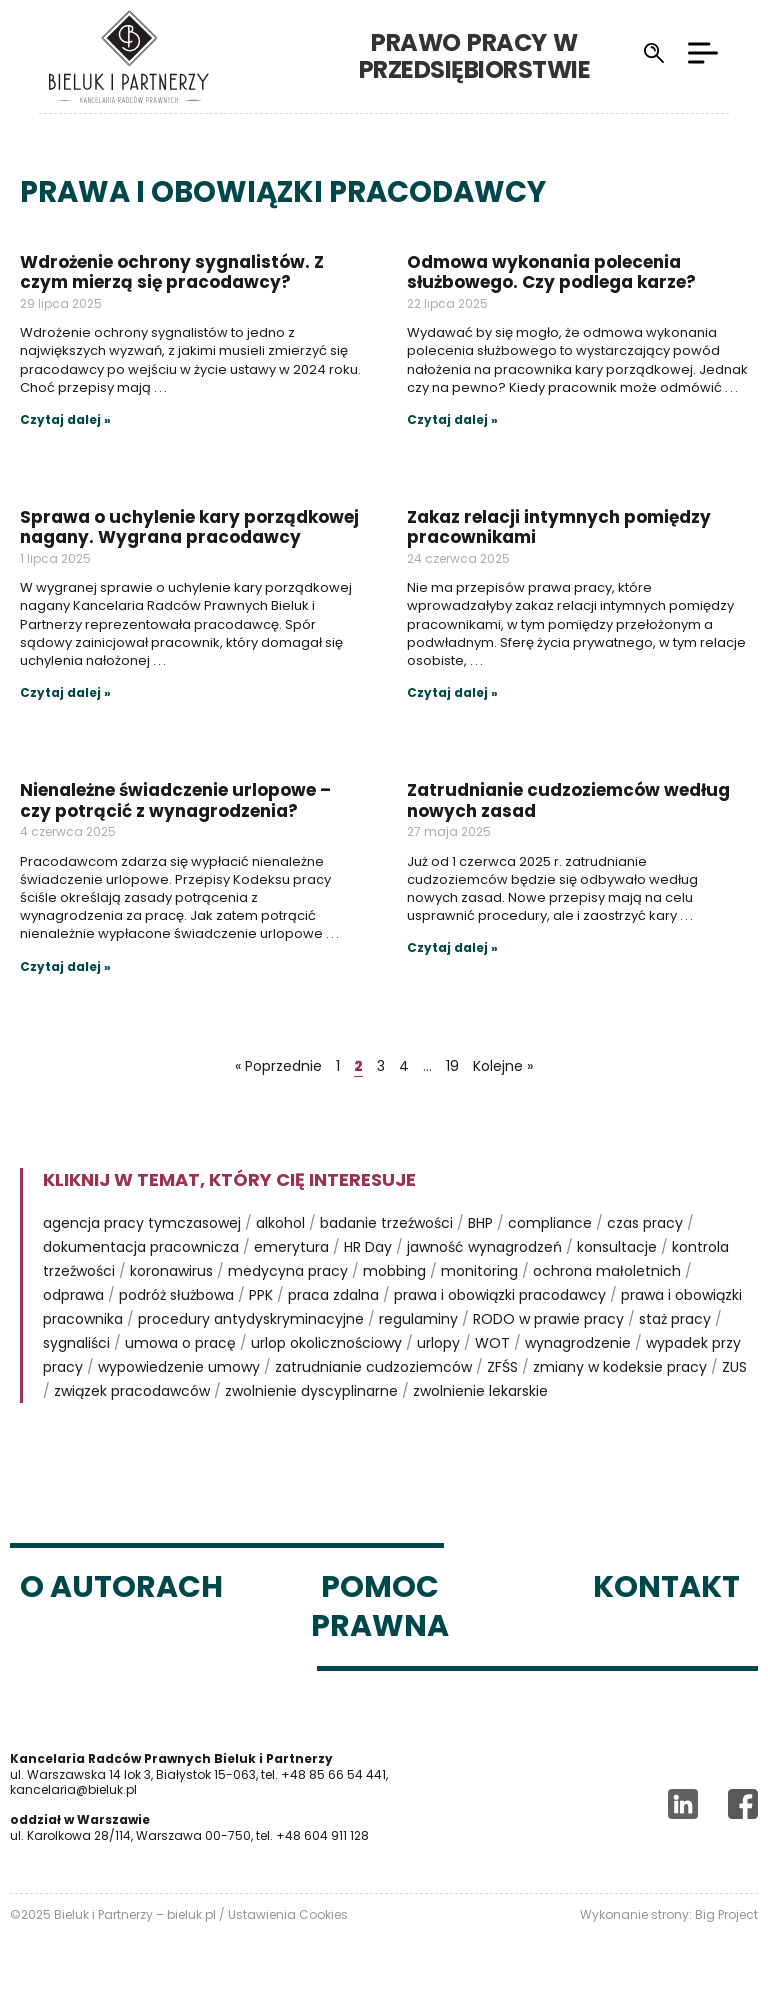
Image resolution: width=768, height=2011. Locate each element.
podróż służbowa (176, 1295)
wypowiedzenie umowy (179, 1367)
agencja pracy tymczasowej (142, 1223)
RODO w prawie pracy (548, 1319)
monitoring (479, 1271)
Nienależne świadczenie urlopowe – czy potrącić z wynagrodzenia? (175, 800)
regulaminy (418, 1319)
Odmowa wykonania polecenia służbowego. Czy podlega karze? (551, 272)
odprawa (73, 1295)
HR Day (368, 1247)
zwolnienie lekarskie (480, 1391)
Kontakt (666, 1587)
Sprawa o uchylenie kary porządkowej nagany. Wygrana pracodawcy (189, 527)
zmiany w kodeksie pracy (620, 1367)
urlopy (438, 1343)
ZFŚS (502, 1367)
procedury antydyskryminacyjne (251, 1319)
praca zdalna (333, 1295)
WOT (492, 1343)
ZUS (734, 1367)
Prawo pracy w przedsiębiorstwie (514, 55)
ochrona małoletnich (607, 1271)
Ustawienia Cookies (288, 1914)
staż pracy (675, 1319)
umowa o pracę (180, 1343)
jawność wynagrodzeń (484, 1247)
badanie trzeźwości (386, 1223)
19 (452, 1066)
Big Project (726, 1914)
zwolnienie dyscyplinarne (311, 1391)
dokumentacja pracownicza (141, 1247)
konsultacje (617, 1247)
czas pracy (645, 1223)
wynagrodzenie (578, 1343)
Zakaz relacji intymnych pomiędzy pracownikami (559, 527)
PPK (261, 1295)
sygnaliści (76, 1343)
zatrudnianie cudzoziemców (373, 1367)
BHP (480, 1223)
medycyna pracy (288, 1271)
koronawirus (171, 1271)
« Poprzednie (278, 1066)
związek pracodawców (132, 1391)
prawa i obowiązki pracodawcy (500, 1295)
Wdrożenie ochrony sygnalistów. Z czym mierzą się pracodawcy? (172, 272)
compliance (550, 1223)
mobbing (394, 1271)
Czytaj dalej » (65, 419)
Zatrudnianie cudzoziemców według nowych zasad (568, 800)
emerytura (291, 1247)
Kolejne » (503, 1066)
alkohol (280, 1223)
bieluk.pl (191, 1914)
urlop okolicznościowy (326, 1343)
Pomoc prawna (380, 1606)
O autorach (121, 1587)
